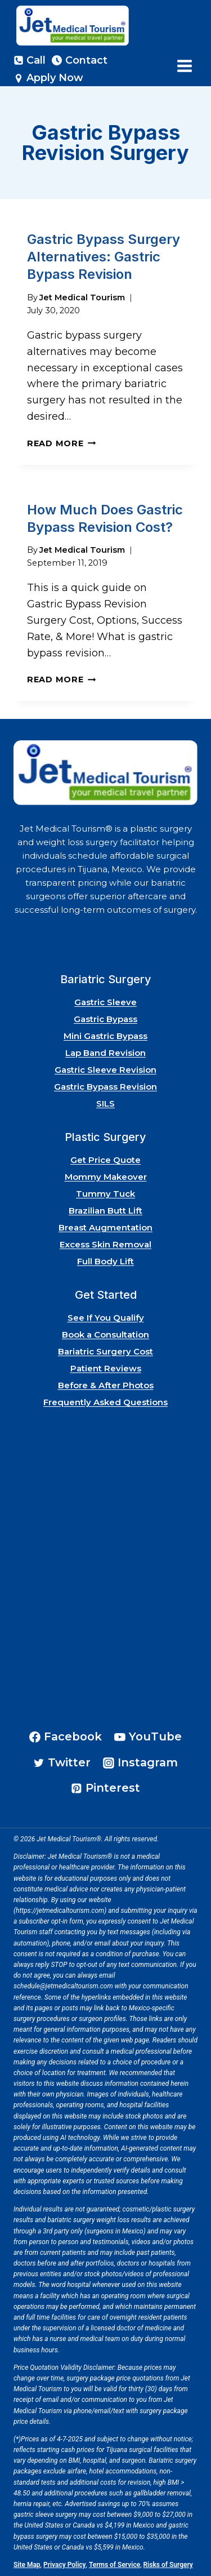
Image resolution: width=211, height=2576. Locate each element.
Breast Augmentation (105, 1227)
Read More (61, 443)
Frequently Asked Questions (105, 1402)
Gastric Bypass (105, 1019)
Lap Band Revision (105, 1052)
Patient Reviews (105, 1368)
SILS (105, 1103)
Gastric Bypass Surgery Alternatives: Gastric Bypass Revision (103, 256)
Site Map (27, 2565)
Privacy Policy (64, 2565)
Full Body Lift (105, 1261)
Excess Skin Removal (105, 1244)
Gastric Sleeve (105, 1002)
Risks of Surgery (168, 2565)
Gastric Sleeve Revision (105, 1069)
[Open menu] (184, 65)
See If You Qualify (106, 1317)
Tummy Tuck (105, 1193)
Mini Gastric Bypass (105, 1036)
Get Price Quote (105, 1159)
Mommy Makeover (106, 1176)
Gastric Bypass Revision (105, 1086)
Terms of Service (114, 2565)
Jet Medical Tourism (82, 297)
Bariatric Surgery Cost (105, 1351)
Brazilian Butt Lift (105, 1210)
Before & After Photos (106, 1385)
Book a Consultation (105, 1334)
